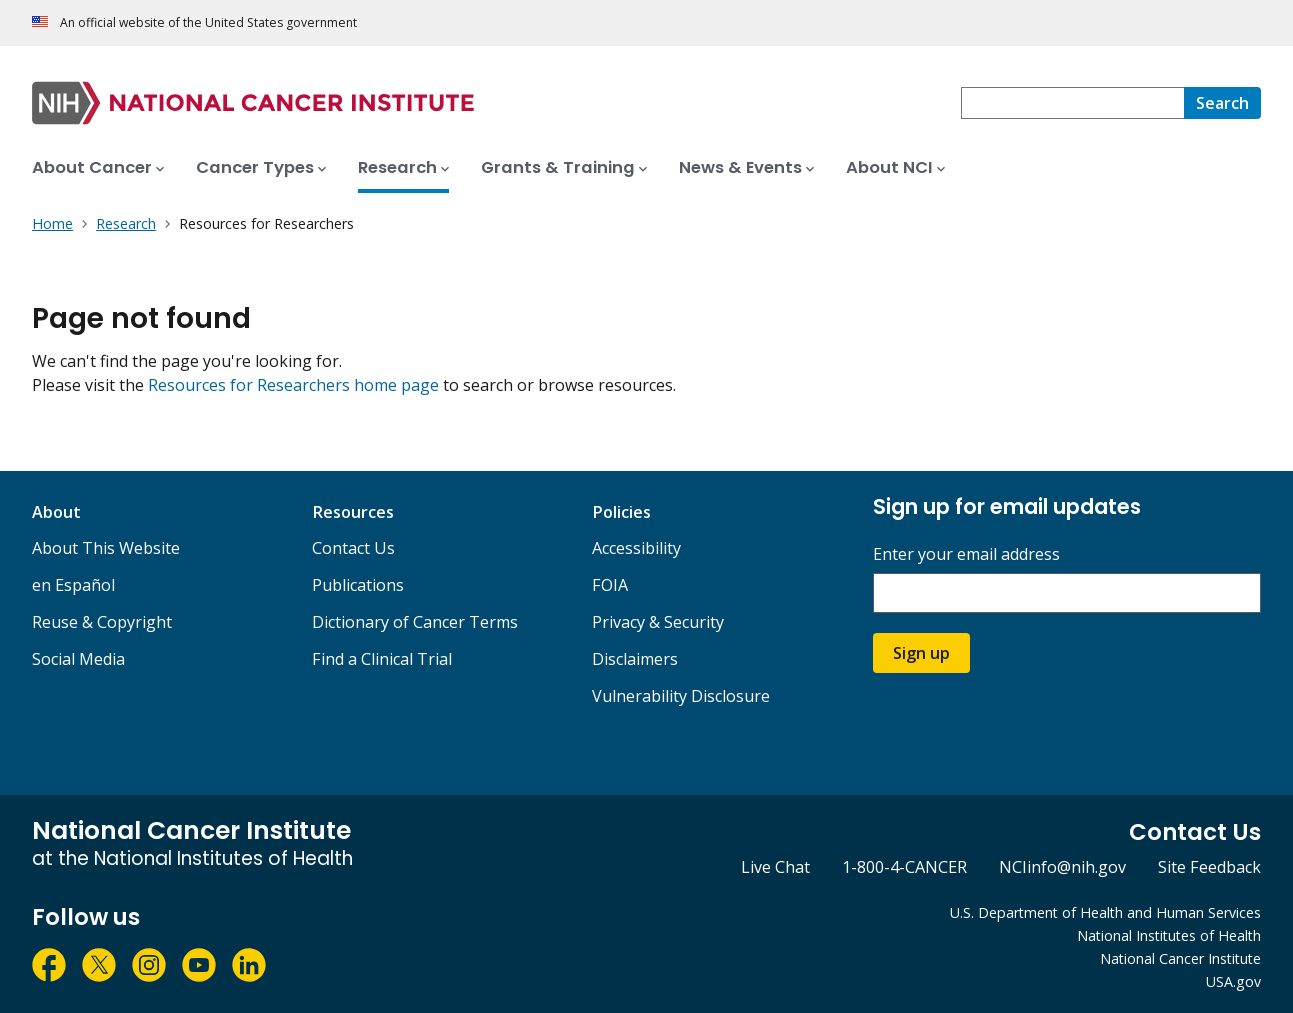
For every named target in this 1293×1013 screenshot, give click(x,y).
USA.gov (1233, 981)
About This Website (106, 548)
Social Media (78, 659)
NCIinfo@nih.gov (1062, 867)
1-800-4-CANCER (904, 867)
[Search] (1222, 103)
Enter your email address (966, 554)
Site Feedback (1209, 867)
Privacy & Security (658, 622)
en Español (73, 585)
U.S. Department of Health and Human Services (1105, 912)
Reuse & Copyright (102, 622)
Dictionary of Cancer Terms (415, 622)
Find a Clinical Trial (382, 659)
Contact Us (353, 548)
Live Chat (775, 867)
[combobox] (1072, 103)
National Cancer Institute (1180, 958)
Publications (358, 585)
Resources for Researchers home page (293, 385)
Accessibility (636, 548)
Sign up (921, 653)
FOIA (610, 585)
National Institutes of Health (1169, 935)
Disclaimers (635, 659)
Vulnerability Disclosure (681, 696)
